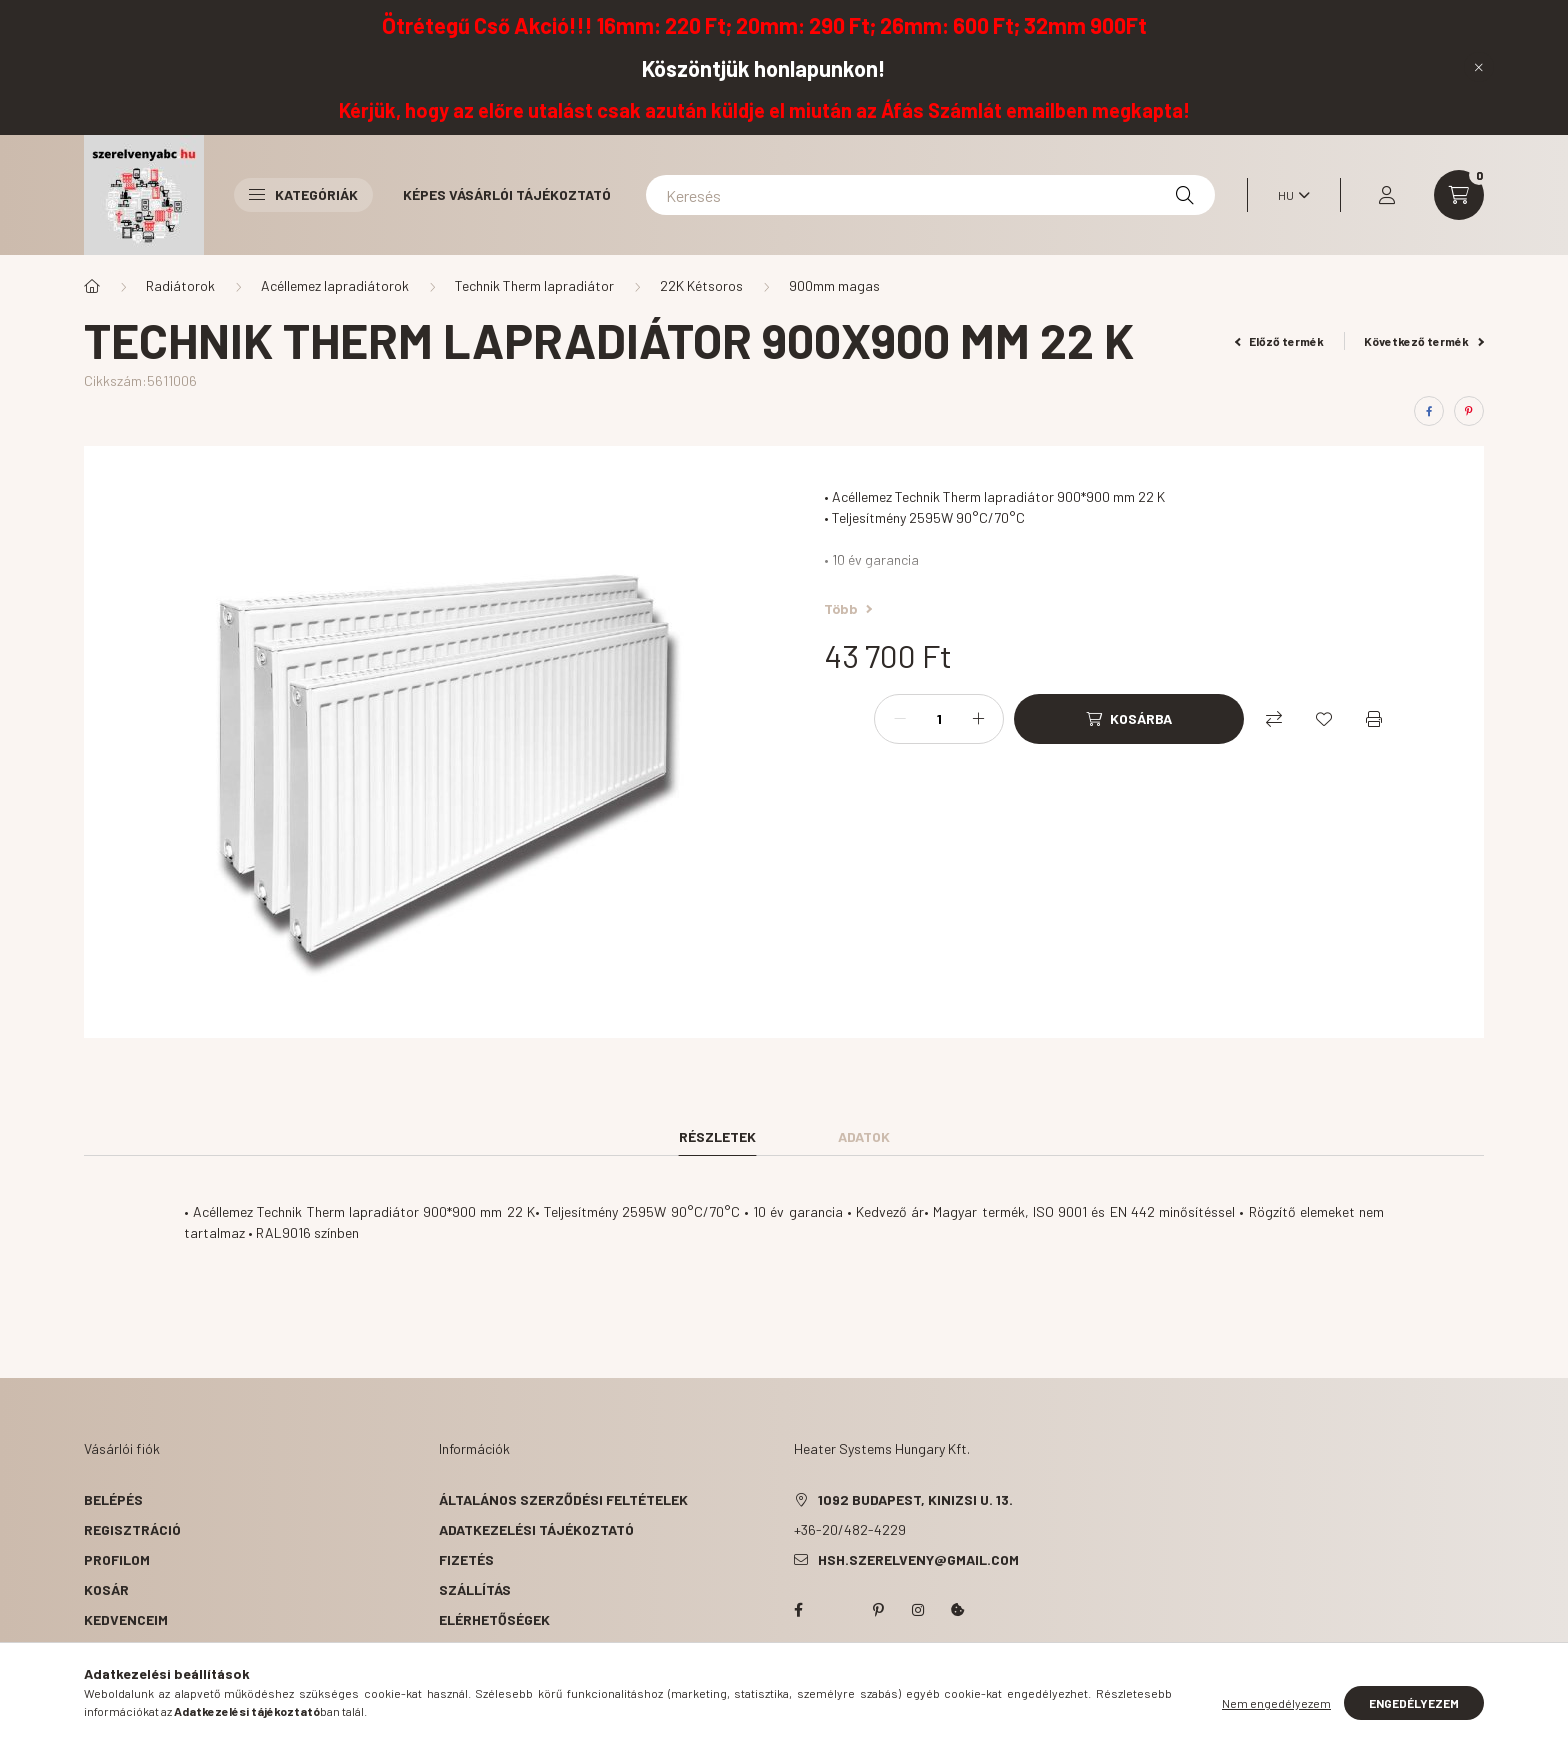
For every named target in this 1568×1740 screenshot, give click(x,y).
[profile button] (1387, 195)
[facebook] (1429, 411)
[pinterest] (1469, 411)
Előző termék (1280, 341)
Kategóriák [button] (303, 194)
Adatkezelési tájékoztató (536, 1529)
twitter (838, 1610)
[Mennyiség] (939, 719)
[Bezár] (1479, 67)
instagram (918, 1610)
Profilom (117, 1559)
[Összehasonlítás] (1274, 719)
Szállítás (475, 1589)
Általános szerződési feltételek (563, 1499)
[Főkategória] (92, 286)
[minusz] (900, 719)
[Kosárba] (1129, 719)
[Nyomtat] (1374, 719)
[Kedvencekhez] (1324, 719)
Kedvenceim (126, 1619)
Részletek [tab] (717, 1136)
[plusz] (978, 719)
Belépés (113, 1499)
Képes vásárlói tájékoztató (507, 194)
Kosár (106, 1589)
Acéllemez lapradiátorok (335, 285)
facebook (798, 1610)
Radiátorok (180, 285)
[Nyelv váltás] (1289, 195)
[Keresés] (930, 195)
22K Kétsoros (701, 285)
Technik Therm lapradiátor (534, 285)
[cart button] (1459, 195)
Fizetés (466, 1559)
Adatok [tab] (864, 1136)
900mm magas (834, 285)
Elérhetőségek (494, 1619)
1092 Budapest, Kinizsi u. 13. (915, 1499)
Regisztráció (132, 1529)
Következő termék (1424, 341)
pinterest (878, 1610)
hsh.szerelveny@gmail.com (918, 1559)
